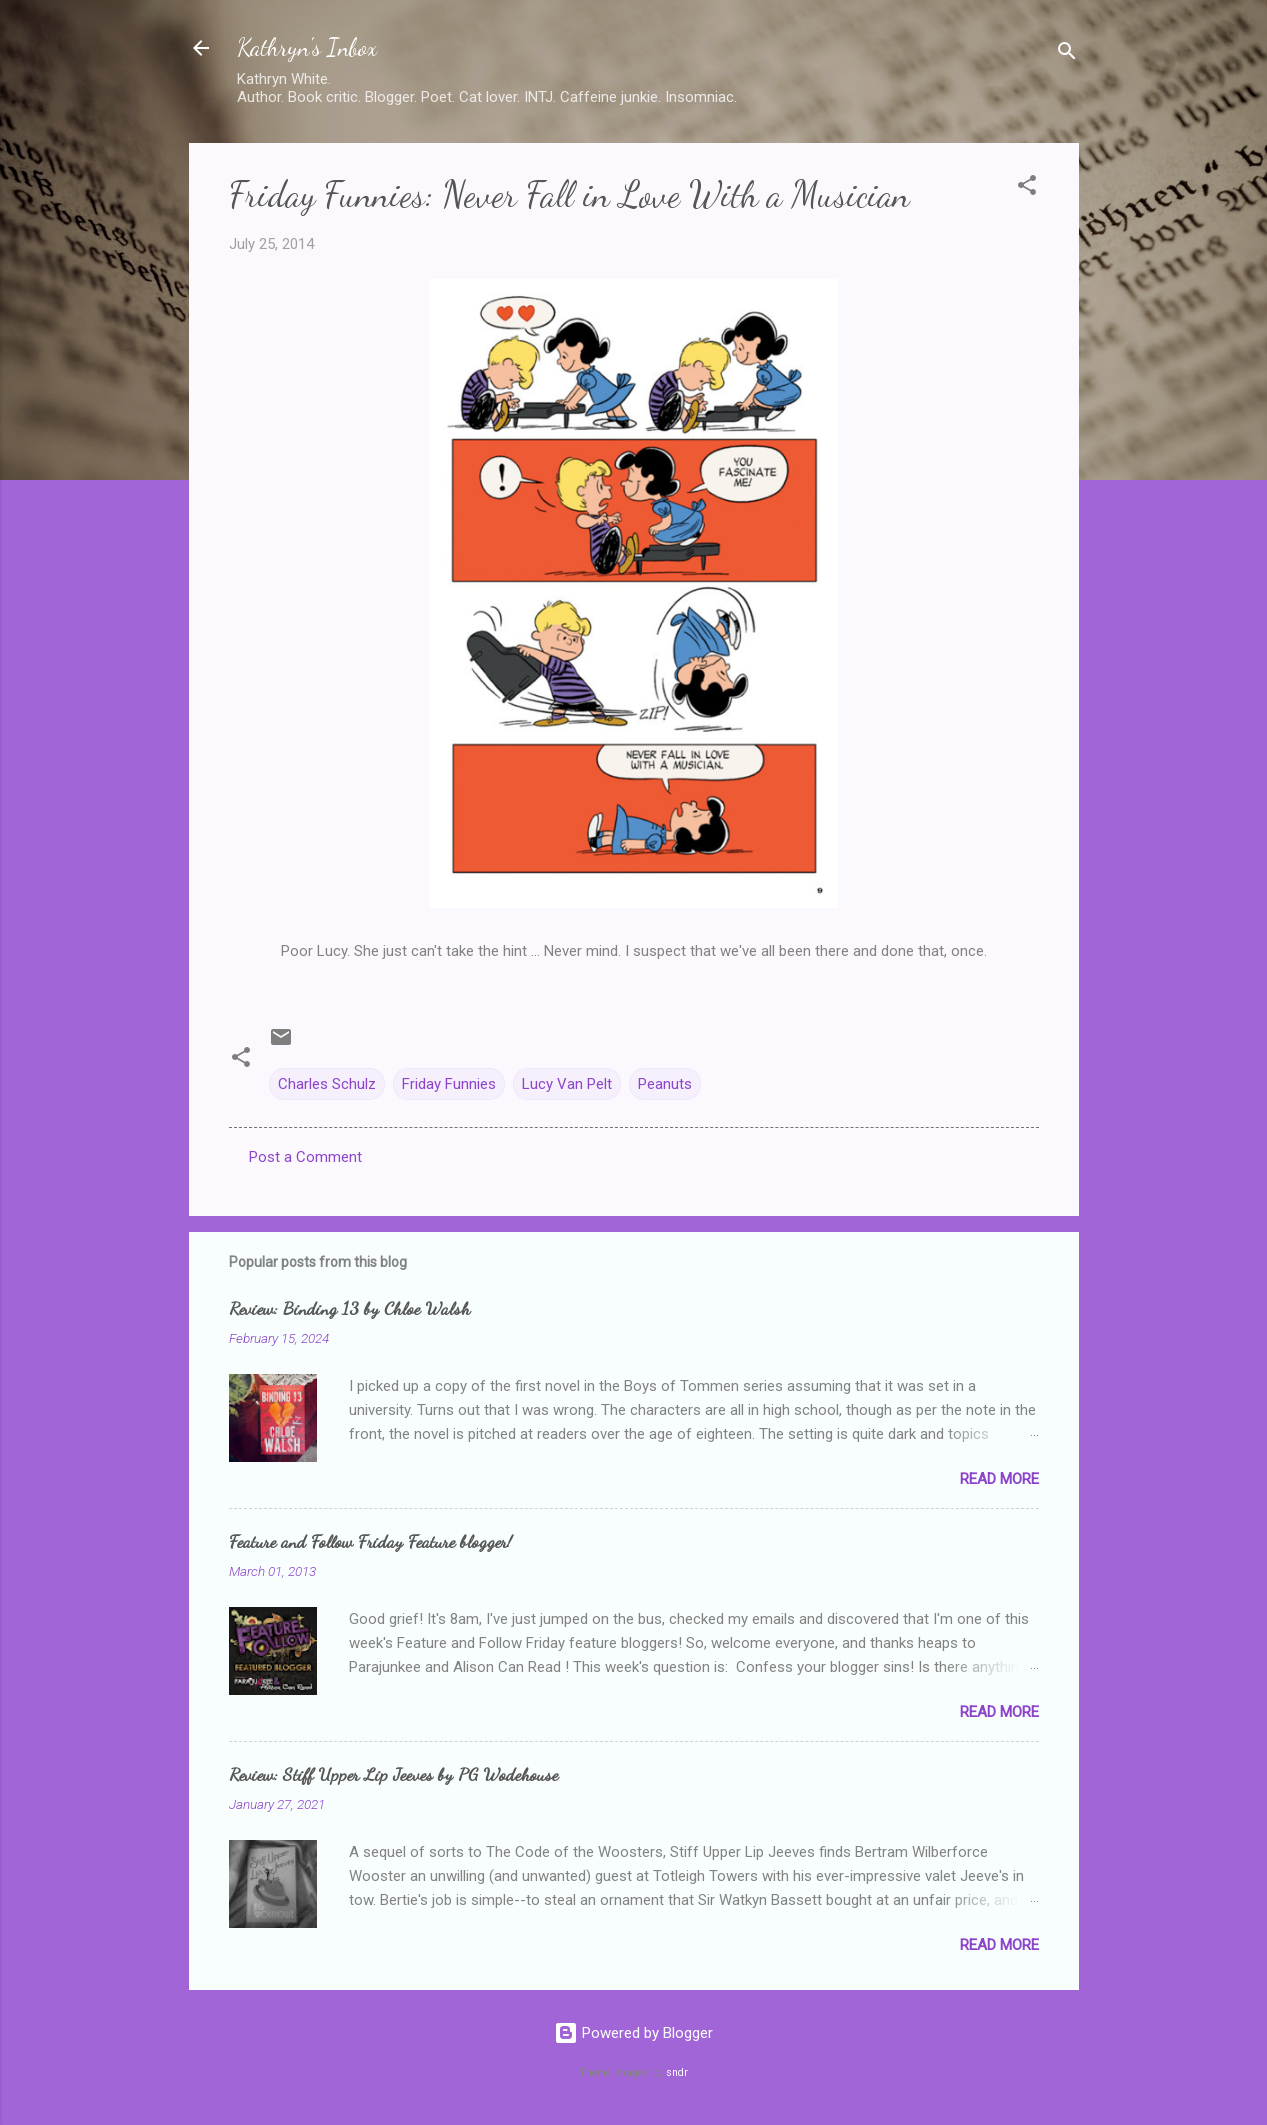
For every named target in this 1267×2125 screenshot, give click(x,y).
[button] (1027, 188)
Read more (999, 1479)
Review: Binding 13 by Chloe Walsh (349, 1308)
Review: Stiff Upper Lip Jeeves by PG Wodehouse (393, 1774)
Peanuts (665, 1084)
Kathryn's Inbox (307, 47)
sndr (677, 2072)
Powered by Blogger (633, 2033)
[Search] (1067, 54)
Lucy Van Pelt (567, 1084)
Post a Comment (305, 1157)
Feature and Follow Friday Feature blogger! (370, 1541)
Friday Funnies (449, 1084)
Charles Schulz (327, 1084)
